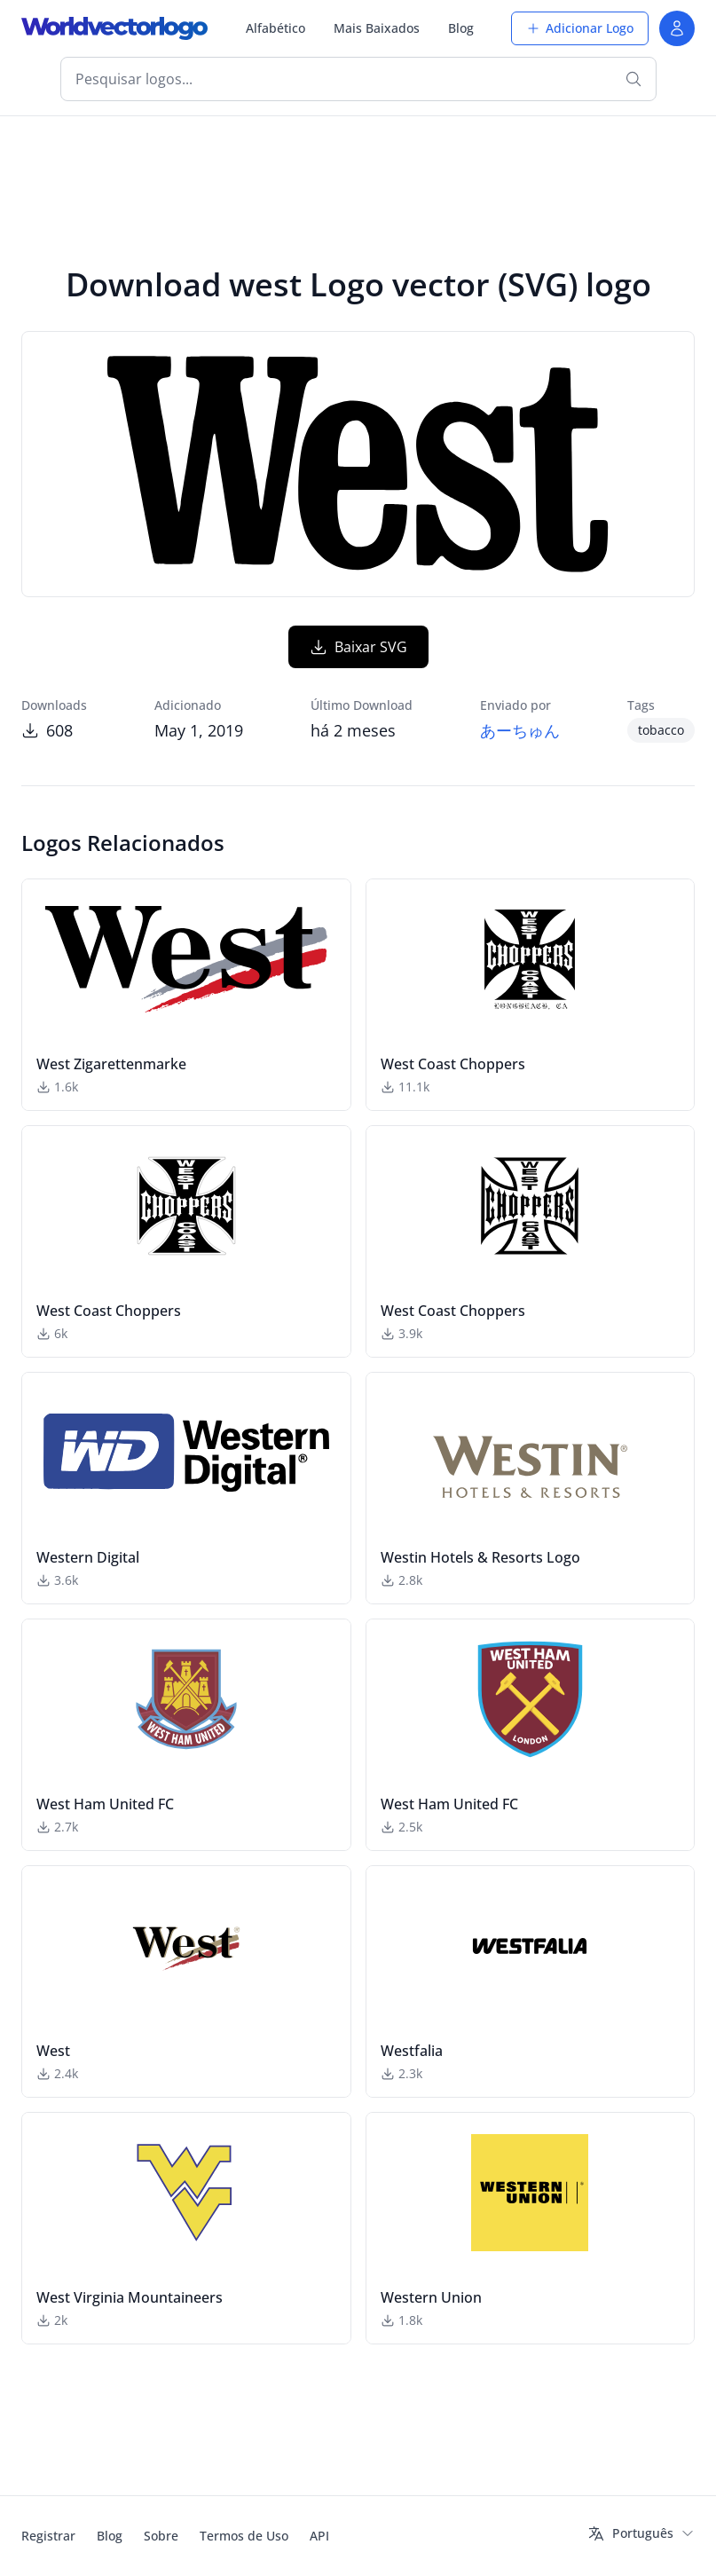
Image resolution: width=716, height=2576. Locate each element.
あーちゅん (520, 730)
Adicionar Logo (579, 28)
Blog (461, 28)
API (319, 2535)
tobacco (661, 729)
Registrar (48, 2535)
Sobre (161, 2535)
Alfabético (275, 28)
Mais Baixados (377, 28)
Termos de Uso (244, 2535)
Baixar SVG (358, 647)
